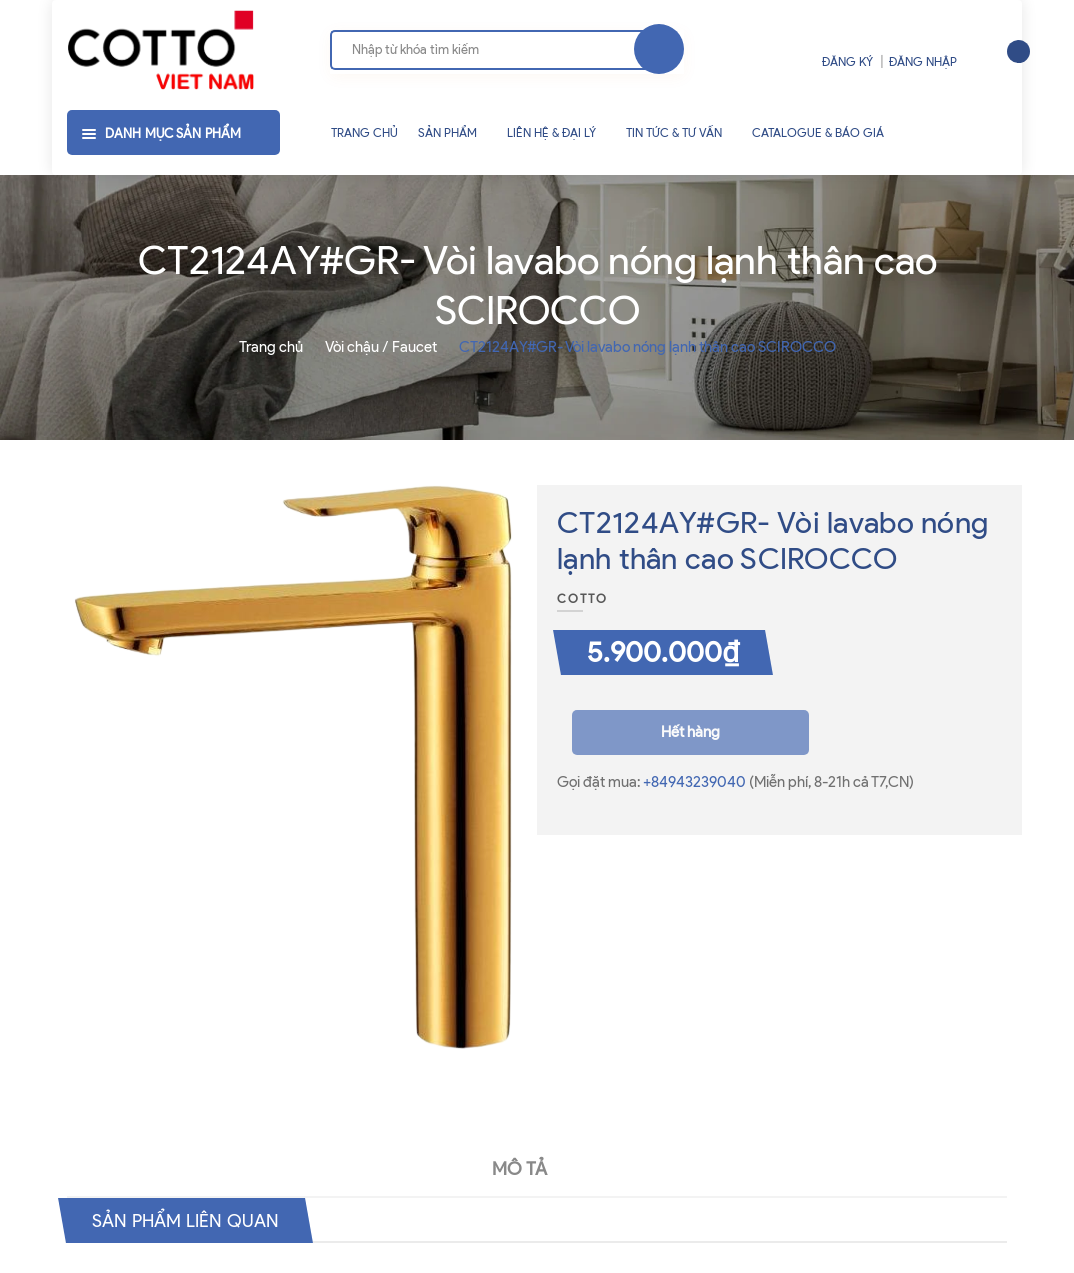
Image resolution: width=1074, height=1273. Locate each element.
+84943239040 (696, 782)
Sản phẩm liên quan (194, 1220)
